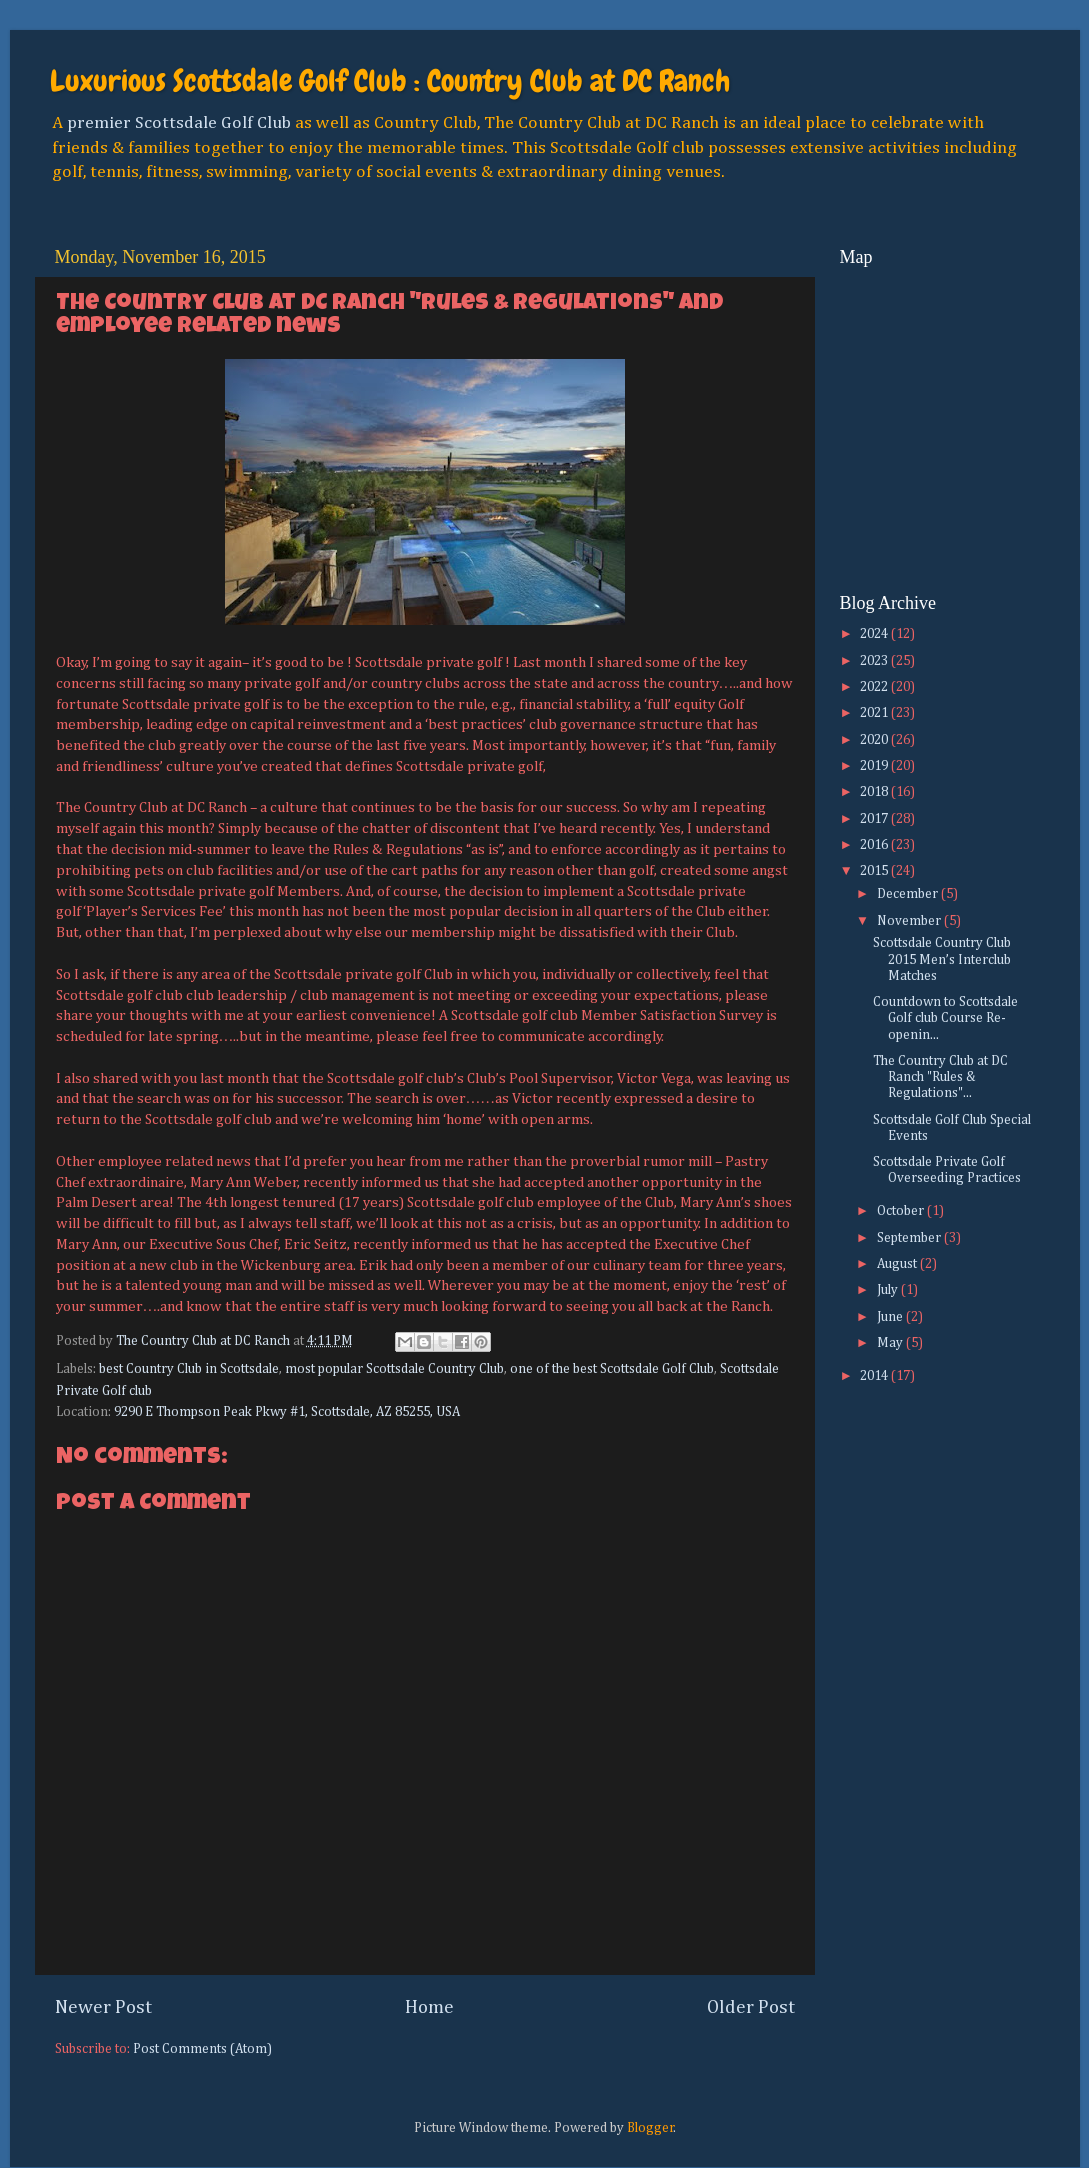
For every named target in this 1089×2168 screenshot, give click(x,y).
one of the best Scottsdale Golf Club (612, 1369)
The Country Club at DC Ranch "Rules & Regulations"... (940, 1077)
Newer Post (103, 2007)
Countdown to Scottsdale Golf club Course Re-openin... (945, 1018)
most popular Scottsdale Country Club (394, 1369)
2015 (875, 871)
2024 (875, 634)
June (891, 1317)
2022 (875, 687)
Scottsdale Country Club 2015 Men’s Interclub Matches (942, 959)
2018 (875, 792)
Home (429, 2007)
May (891, 1343)
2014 (875, 1376)
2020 (875, 740)
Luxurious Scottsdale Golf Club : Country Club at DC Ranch (390, 81)
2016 (875, 845)
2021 (875, 713)
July (889, 1290)
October (902, 1211)
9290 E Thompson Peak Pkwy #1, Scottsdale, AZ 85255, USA (287, 1412)
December (909, 894)
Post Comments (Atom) (202, 2049)
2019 (875, 766)
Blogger (650, 2128)
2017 (875, 819)
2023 (875, 661)
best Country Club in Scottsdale (189, 1369)
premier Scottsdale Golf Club (179, 123)
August (898, 1264)
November (910, 921)
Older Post (751, 2007)
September (910, 1238)
